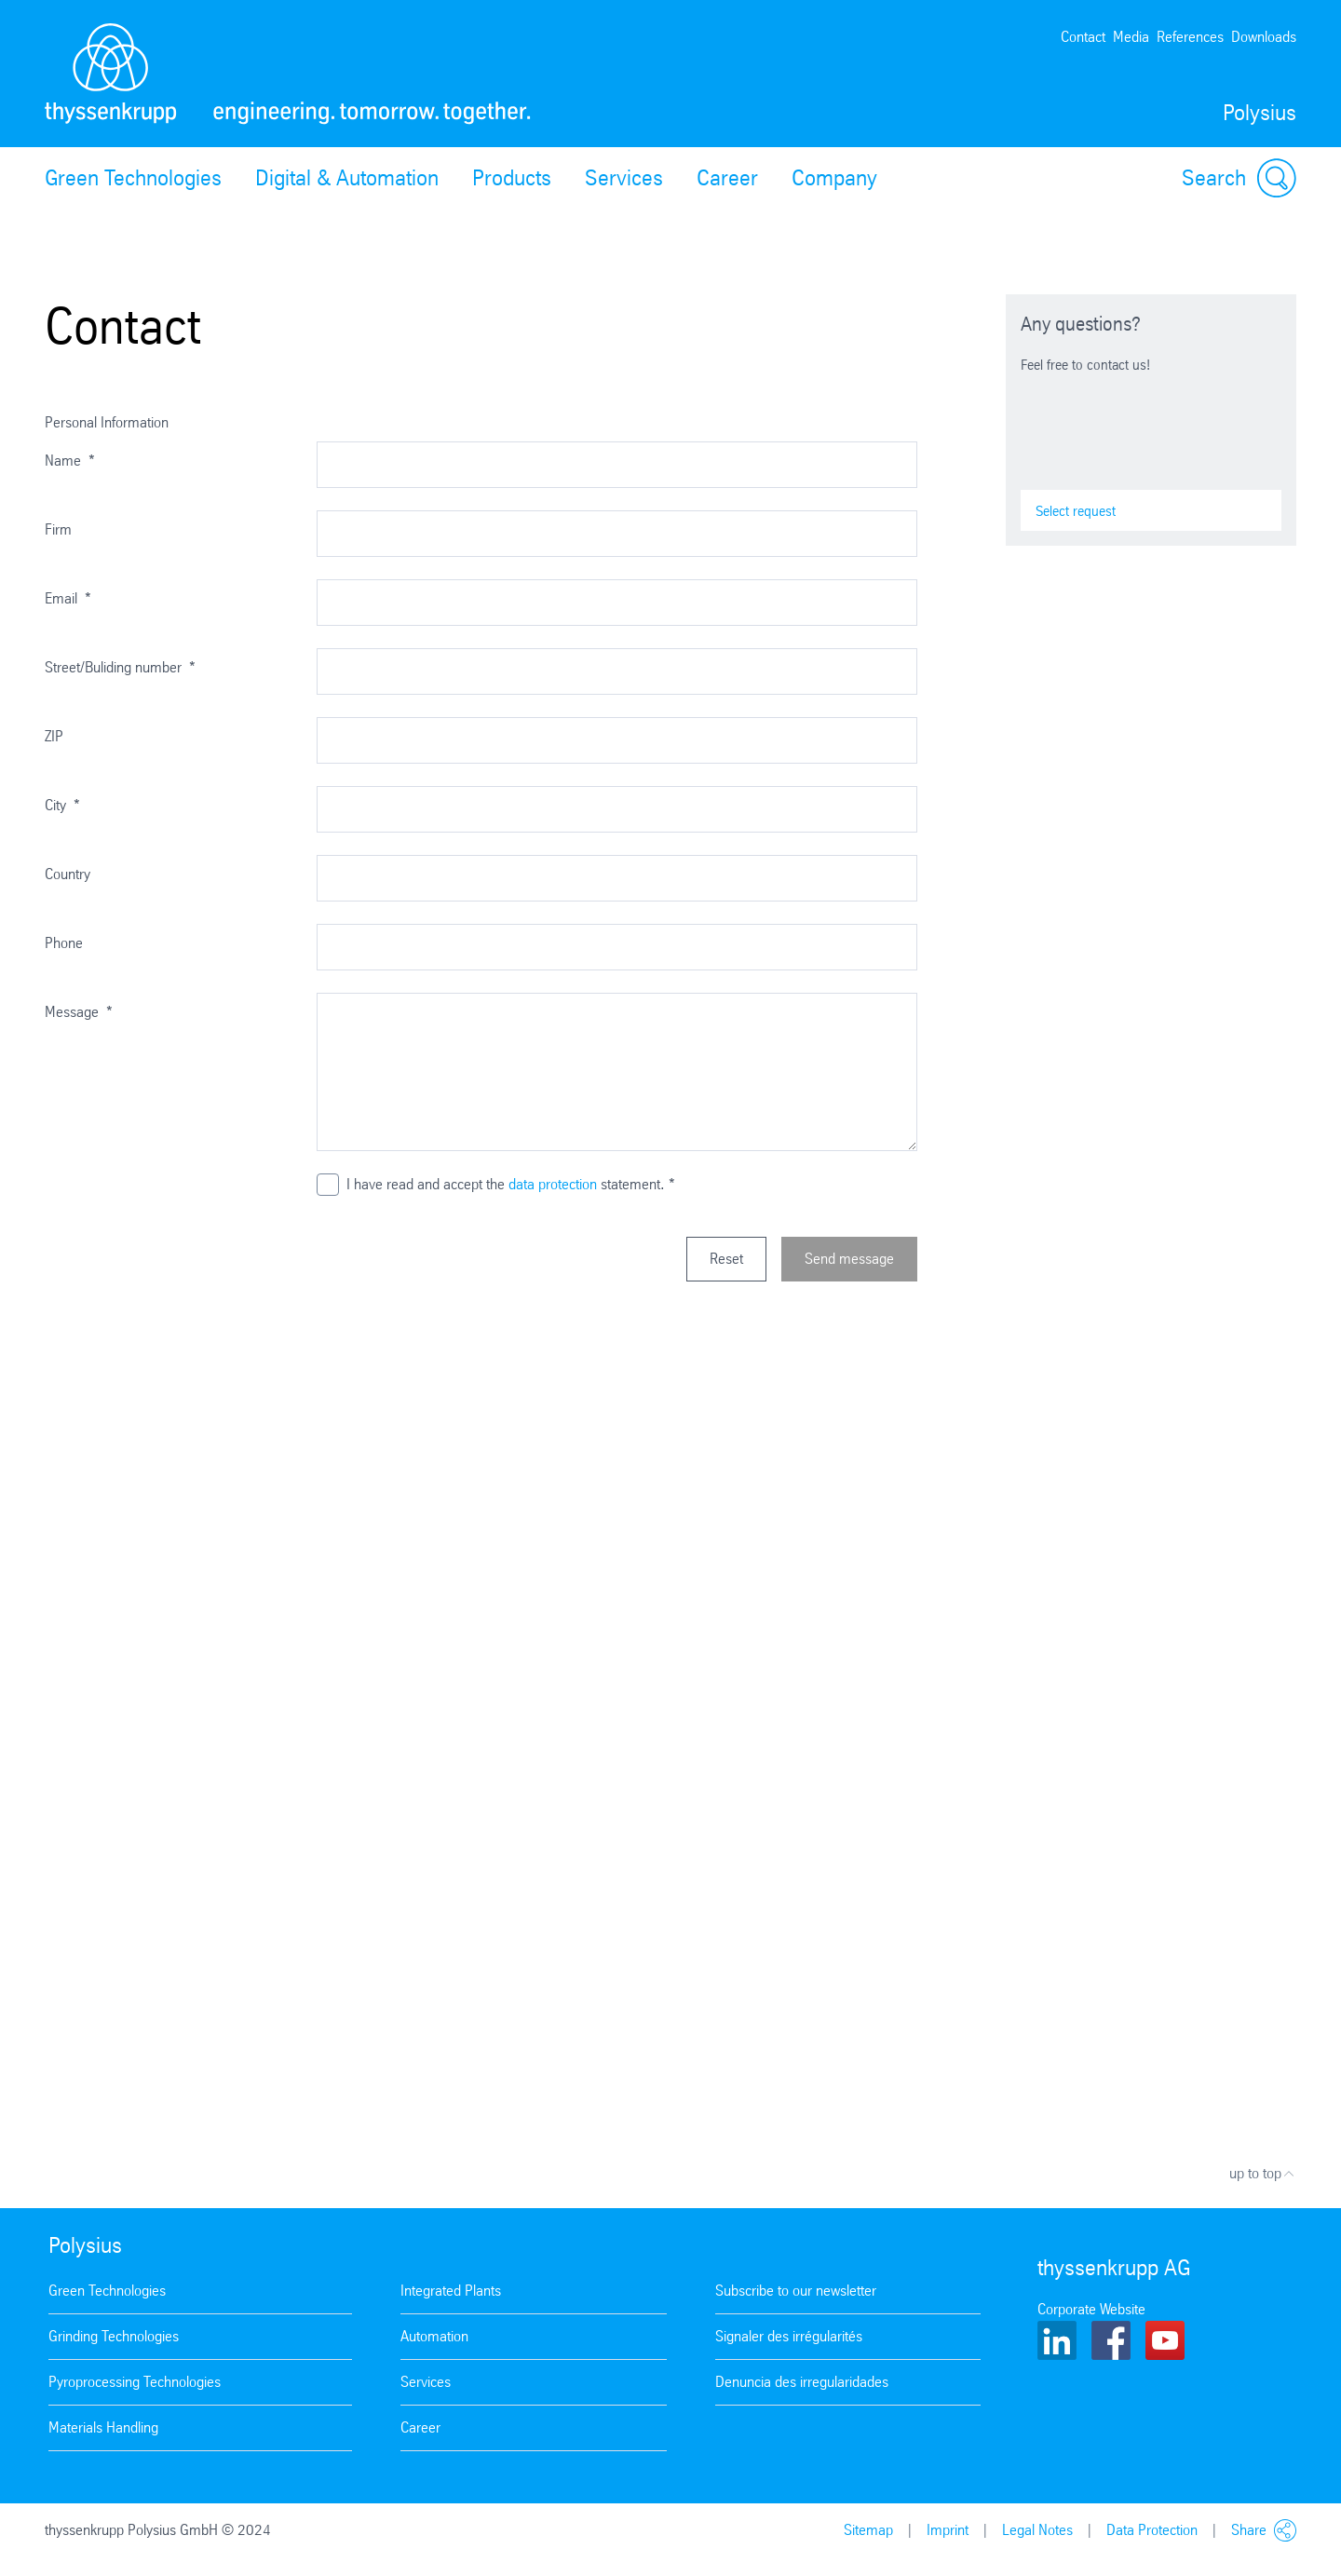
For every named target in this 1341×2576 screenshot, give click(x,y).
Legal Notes (1037, 2530)
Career (727, 178)
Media (1131, 37)
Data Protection (1152, 2530)
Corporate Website (1091, 2309)
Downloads (1263, 37)
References (1190, 37)
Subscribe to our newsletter (795, 2290)
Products (511, 178)
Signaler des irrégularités (788, 2336)
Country (67, 874)
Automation (434, 2336)
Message (79, 1012)
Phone (64, 943)
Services (624, 178)
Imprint (947, 2530)
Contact (1083, 37)
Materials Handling (103, 2427)
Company (834, 178)
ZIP (54, 736)
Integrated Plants (450, 2290)
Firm (58, 529)
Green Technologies (133, 178)
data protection (552, 1184)
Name (70, 460)
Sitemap (868, 2530)
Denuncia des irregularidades (801, 2382)
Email (68, 598)
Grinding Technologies (113, 2336)
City (62, 805)
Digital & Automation (347, 178)
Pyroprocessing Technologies (134, 2382)
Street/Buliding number (120, 667)
